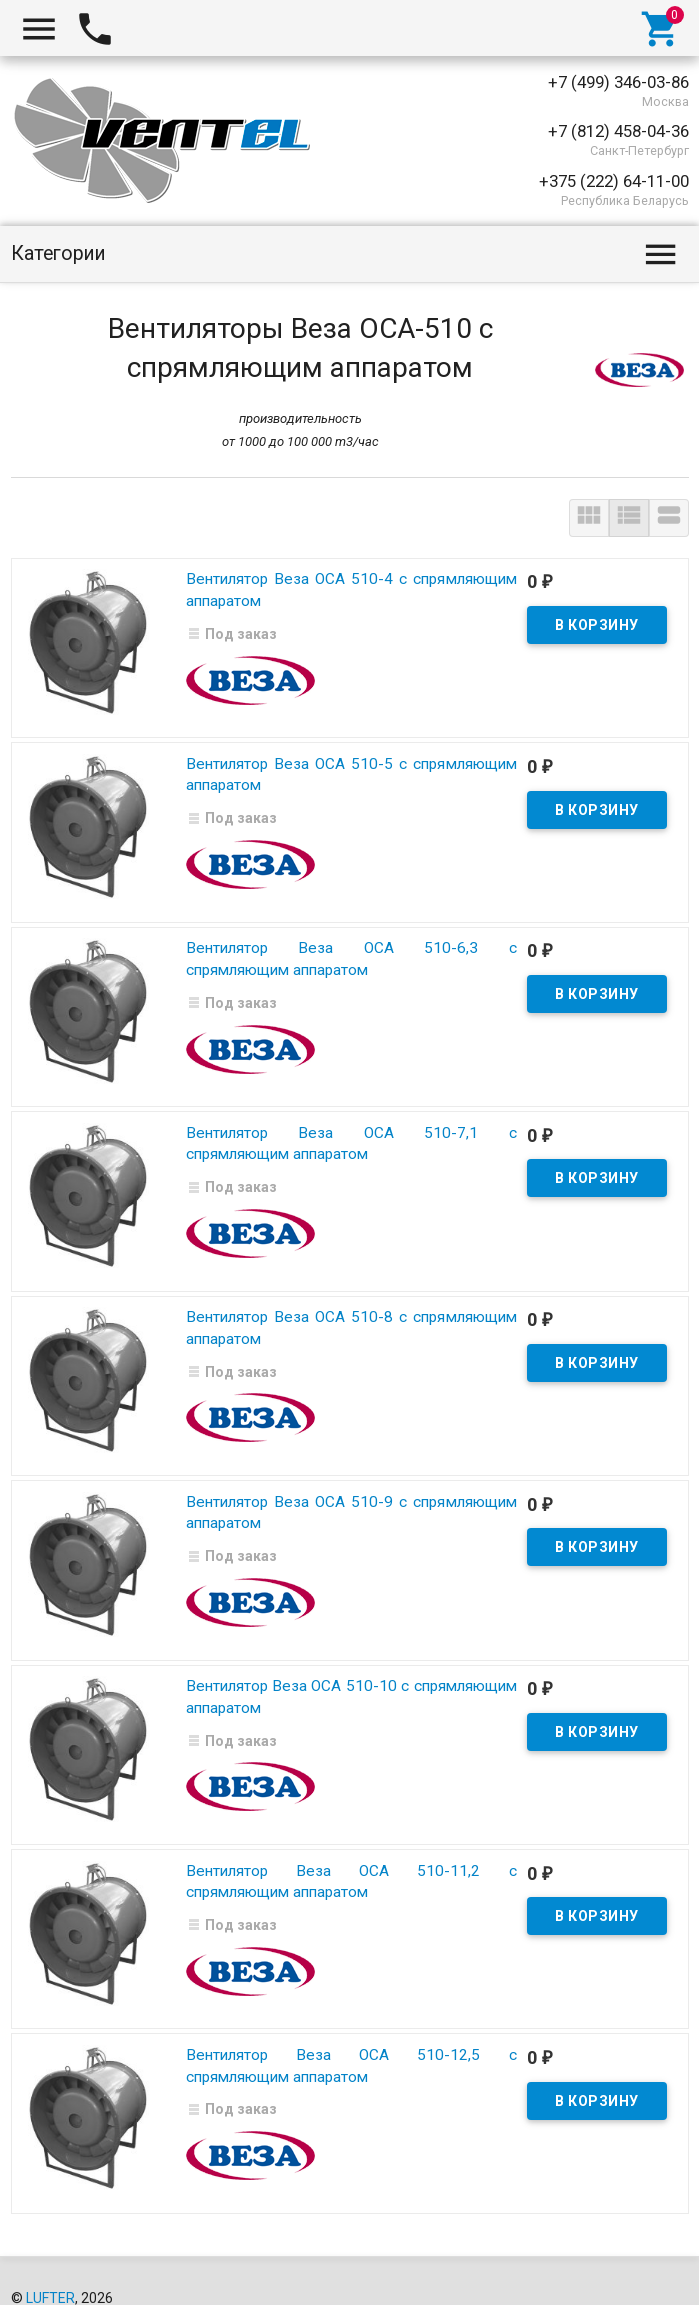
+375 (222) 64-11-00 (614, 181)
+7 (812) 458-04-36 (618, 131)
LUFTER (50, 2266)
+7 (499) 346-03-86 (618, 82)
